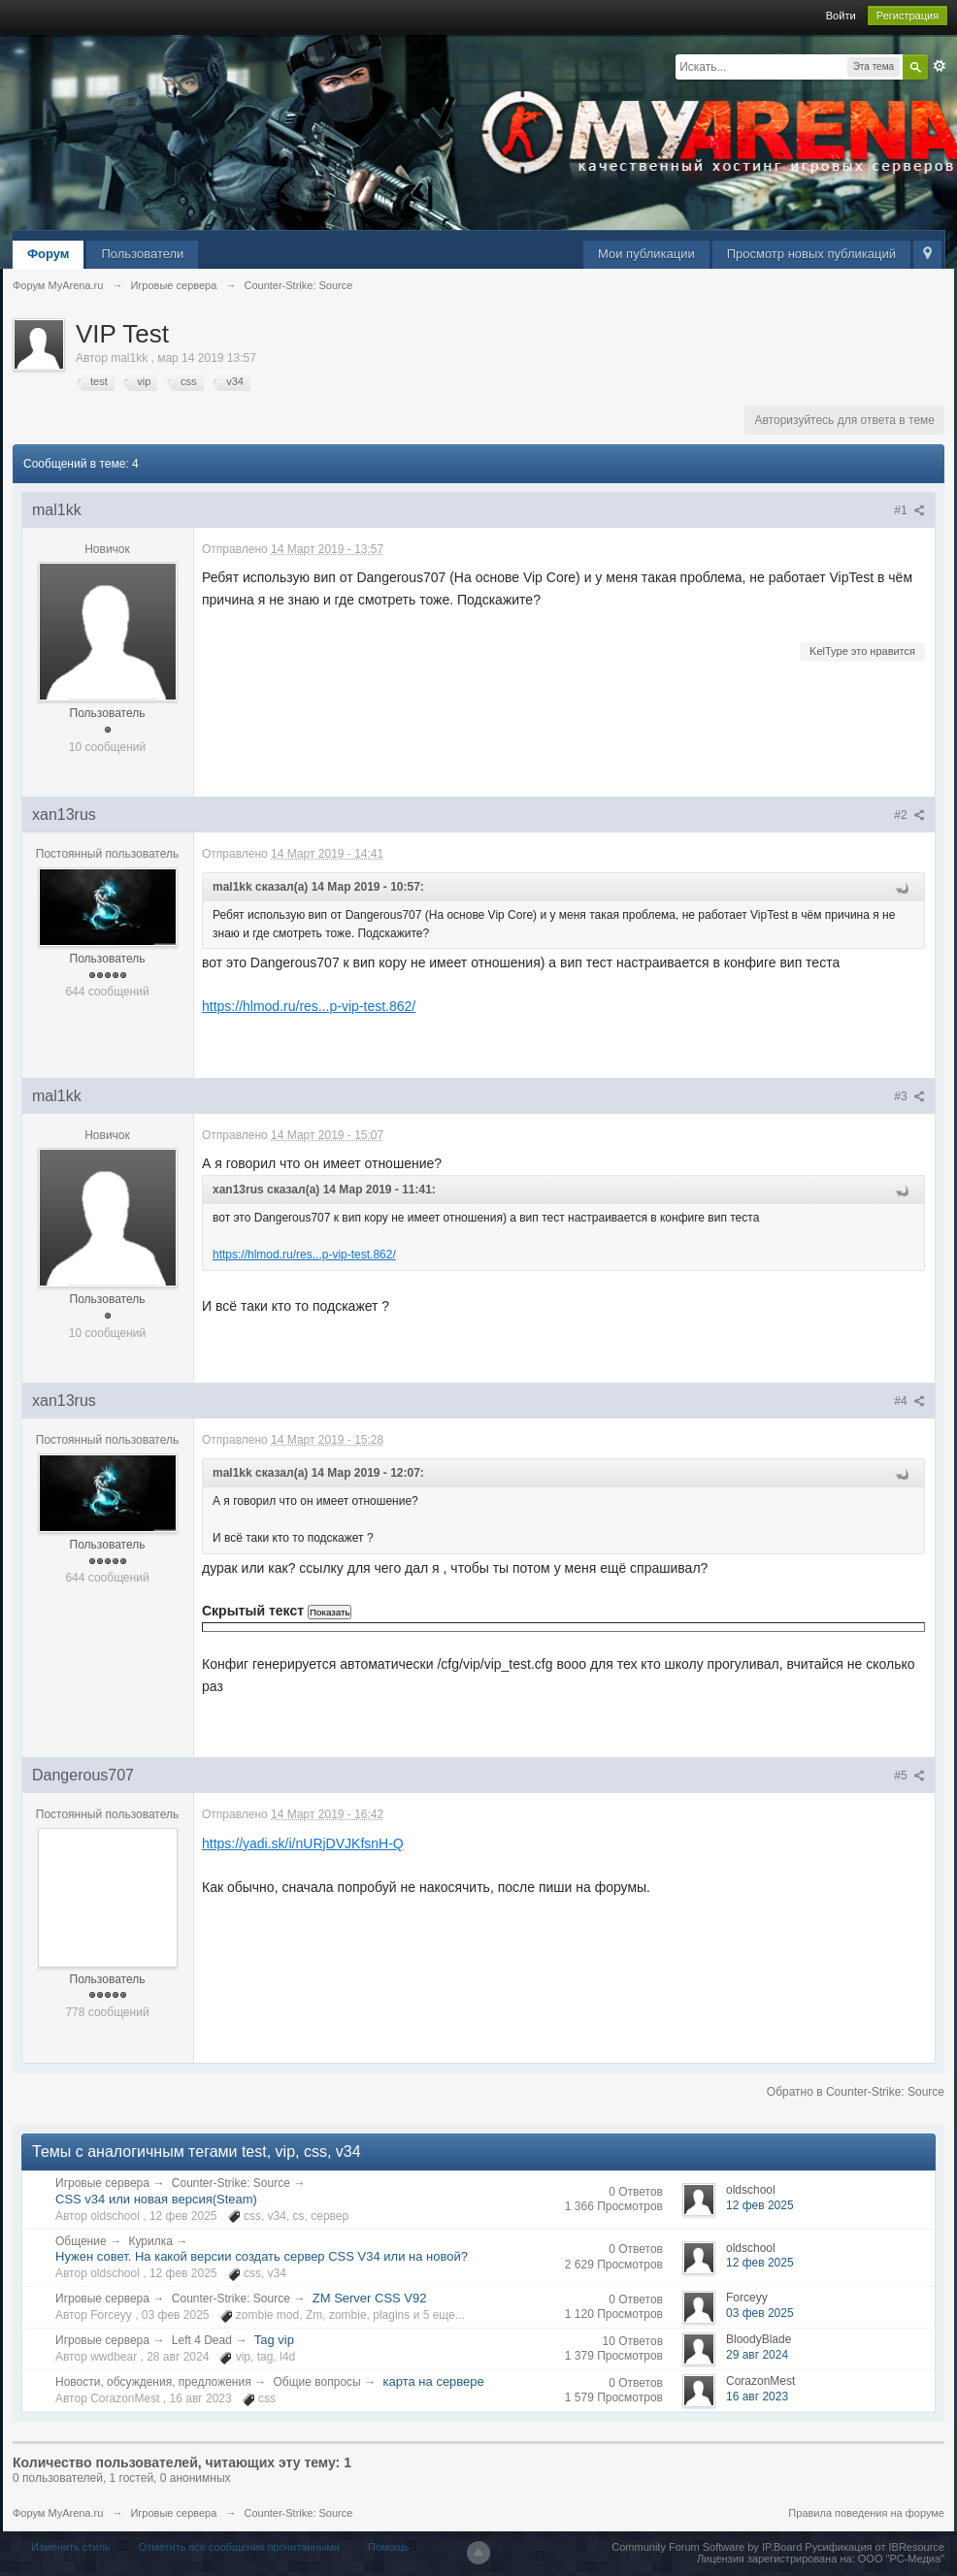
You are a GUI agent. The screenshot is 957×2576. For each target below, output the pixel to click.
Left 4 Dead (202, 2340)
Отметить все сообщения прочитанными (239, 2547)
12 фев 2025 (760, 2205)
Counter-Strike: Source (231, 2183)
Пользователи (142, 253)
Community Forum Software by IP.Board (706, 2547)
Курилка (150, 2241)
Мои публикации (646, 253)
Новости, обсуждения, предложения (153, 2382)
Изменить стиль (71, 2547)
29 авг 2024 (757, 2355)
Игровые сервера (102, 2183)
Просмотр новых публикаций (811, 253)
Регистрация (907, 15)
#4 (909, 1401)
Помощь (389, 2547)
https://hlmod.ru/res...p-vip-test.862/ (308, 1006)
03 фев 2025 (760, 2313)
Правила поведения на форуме (866, 2513)
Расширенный (939, 66)
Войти (841, 15)
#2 (909, 815)
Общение (81, 2241)
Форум (48, 253)
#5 (909, 1775)
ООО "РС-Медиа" (901, 2558)
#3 (909, 1096)
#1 (909, 510)
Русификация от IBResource (873, 2547)
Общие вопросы (317, 2382)
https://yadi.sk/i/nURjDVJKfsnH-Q (303, 1843)
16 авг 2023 (757, 2396)
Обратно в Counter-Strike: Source (855, 2092)
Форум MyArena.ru (58, 2513)
